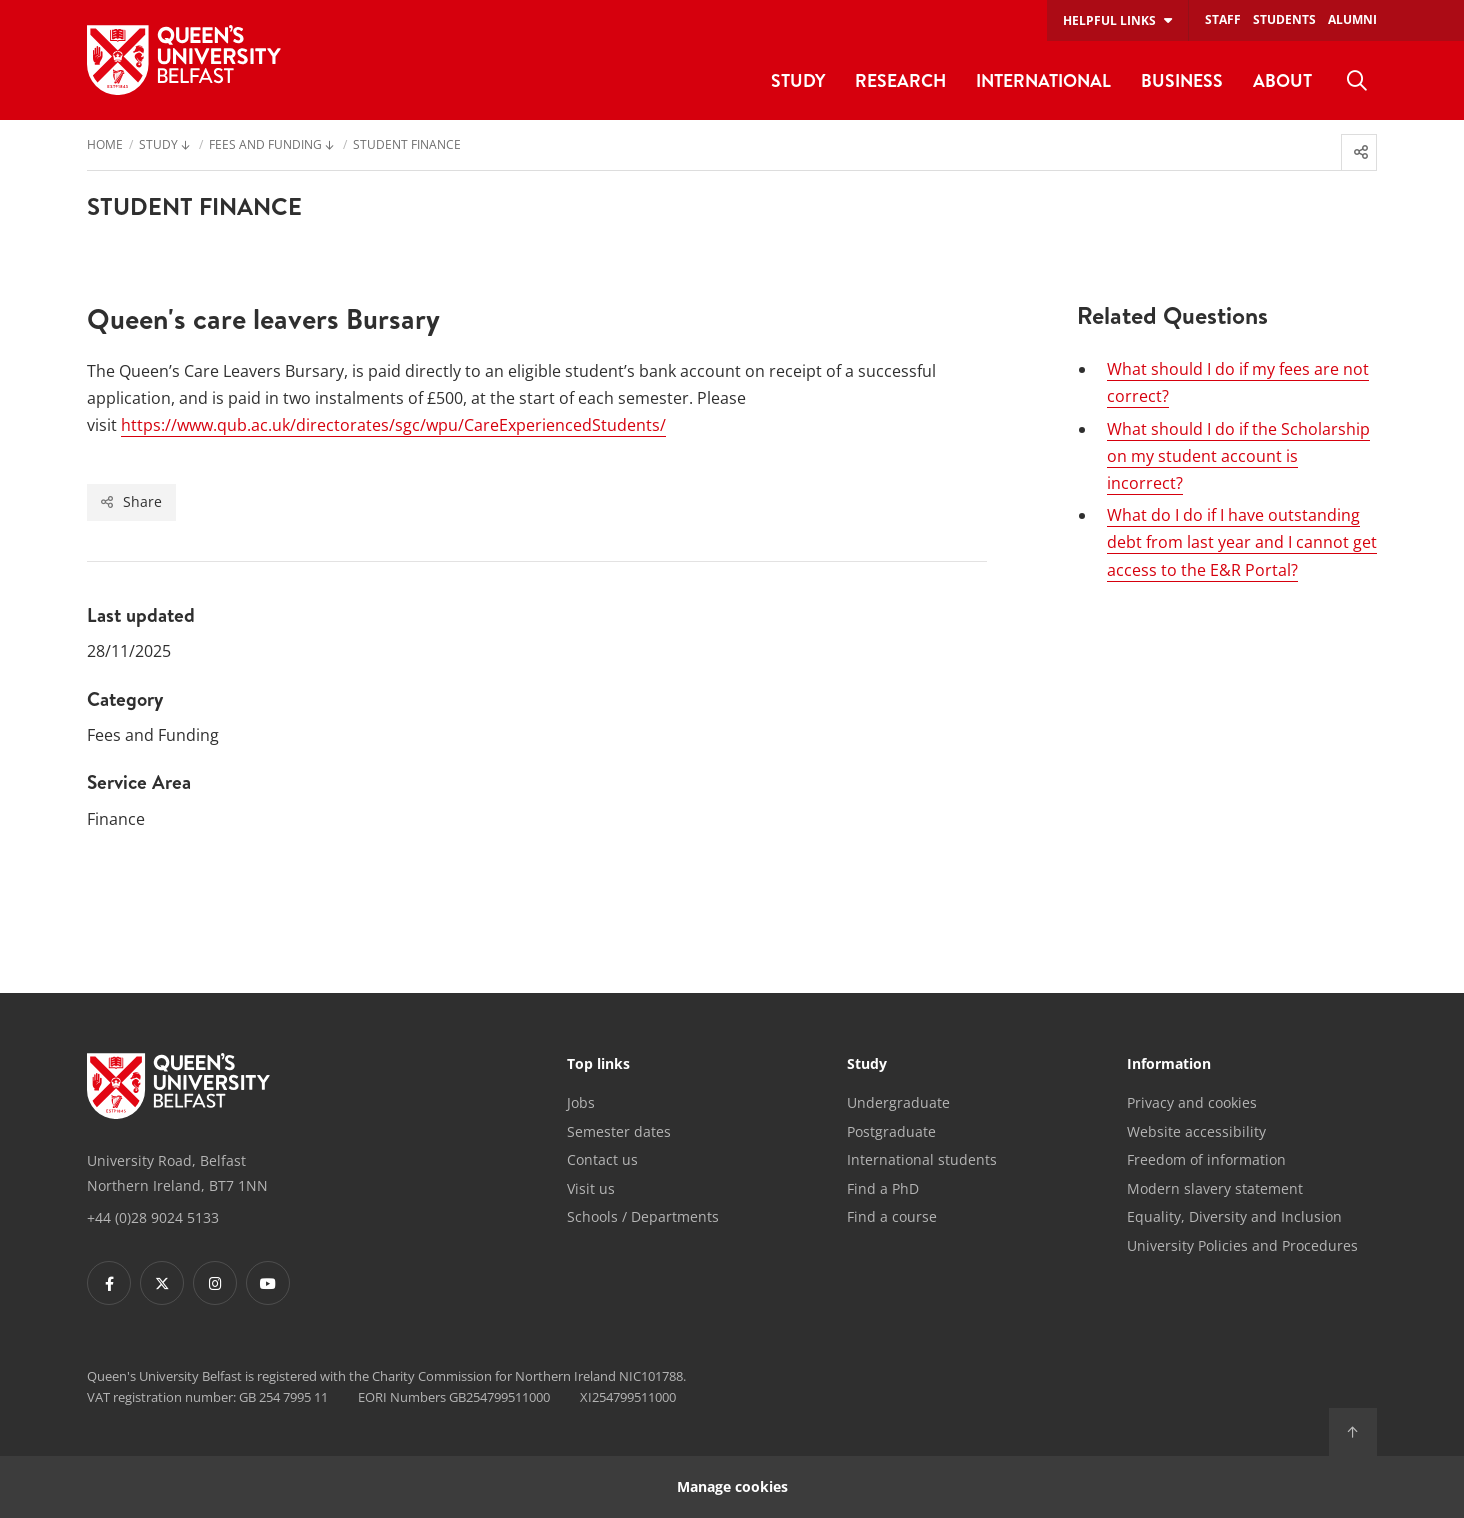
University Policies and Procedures (1242, 1245)
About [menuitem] (1282, 80)
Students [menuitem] (1284, 19)
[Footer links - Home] (178, 1086)
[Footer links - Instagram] (215, 1283)
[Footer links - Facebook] (109, 1283)
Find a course (892, 1216)
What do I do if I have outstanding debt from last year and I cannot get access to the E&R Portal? (1242, 542)
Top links (598, 1065)
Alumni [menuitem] (1352, 19)
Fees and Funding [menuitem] (265, 146)
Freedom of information (1206, 1159)
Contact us (602, 1159)
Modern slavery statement (1215, 1188)
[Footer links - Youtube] (268, 1283)
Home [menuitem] (105, 146)
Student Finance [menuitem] (407, 146)
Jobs (581, 1102)
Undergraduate (898, 1102)
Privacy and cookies (1192, 1102)
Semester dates (619, 1131)
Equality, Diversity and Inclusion (1234, 1216)
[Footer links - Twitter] (162, 1283)
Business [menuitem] (1182, 80)
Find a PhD (883, 1188)
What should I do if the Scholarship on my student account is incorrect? (1238, 456)
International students (922, 1159)
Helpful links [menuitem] (1109, 20)
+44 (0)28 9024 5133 (153, 1217)
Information (1169, 1065)
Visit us (591, 1188)
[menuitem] (1357, 81)
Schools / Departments (643, 1216)
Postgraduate (891, 1131)
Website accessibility (1196, 1131)
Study (867, 1065)
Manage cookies (732, 1486)
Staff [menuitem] (1223, 19)
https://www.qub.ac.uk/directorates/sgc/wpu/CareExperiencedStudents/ (393, 425)
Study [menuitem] (798, 80)
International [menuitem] (1043, 80)
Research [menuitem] (900, 80)
